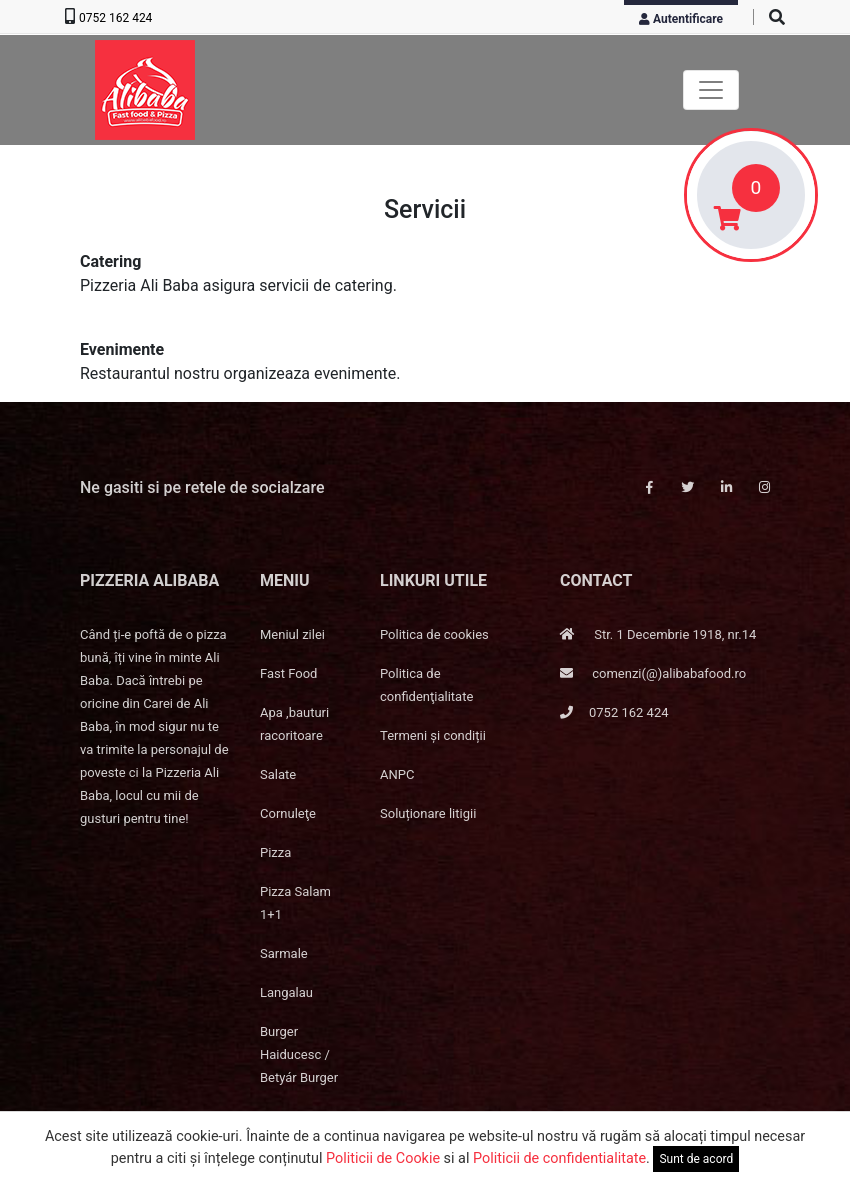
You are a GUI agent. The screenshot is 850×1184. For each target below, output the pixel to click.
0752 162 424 (115, 18)
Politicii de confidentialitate (559, 1158)
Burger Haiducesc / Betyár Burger (299, 1054)
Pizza (275, 852)
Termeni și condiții (433, 735)
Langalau (286, 992)
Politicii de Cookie (383, 1158)
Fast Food (288, 673)
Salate (278, 774)
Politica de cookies (434, 634)
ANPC (397, 774)
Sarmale (284, 953)
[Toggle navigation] (711, 90)
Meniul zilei (292, 634)
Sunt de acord (696, 1159)
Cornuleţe (288, 813)
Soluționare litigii (428, 813)
